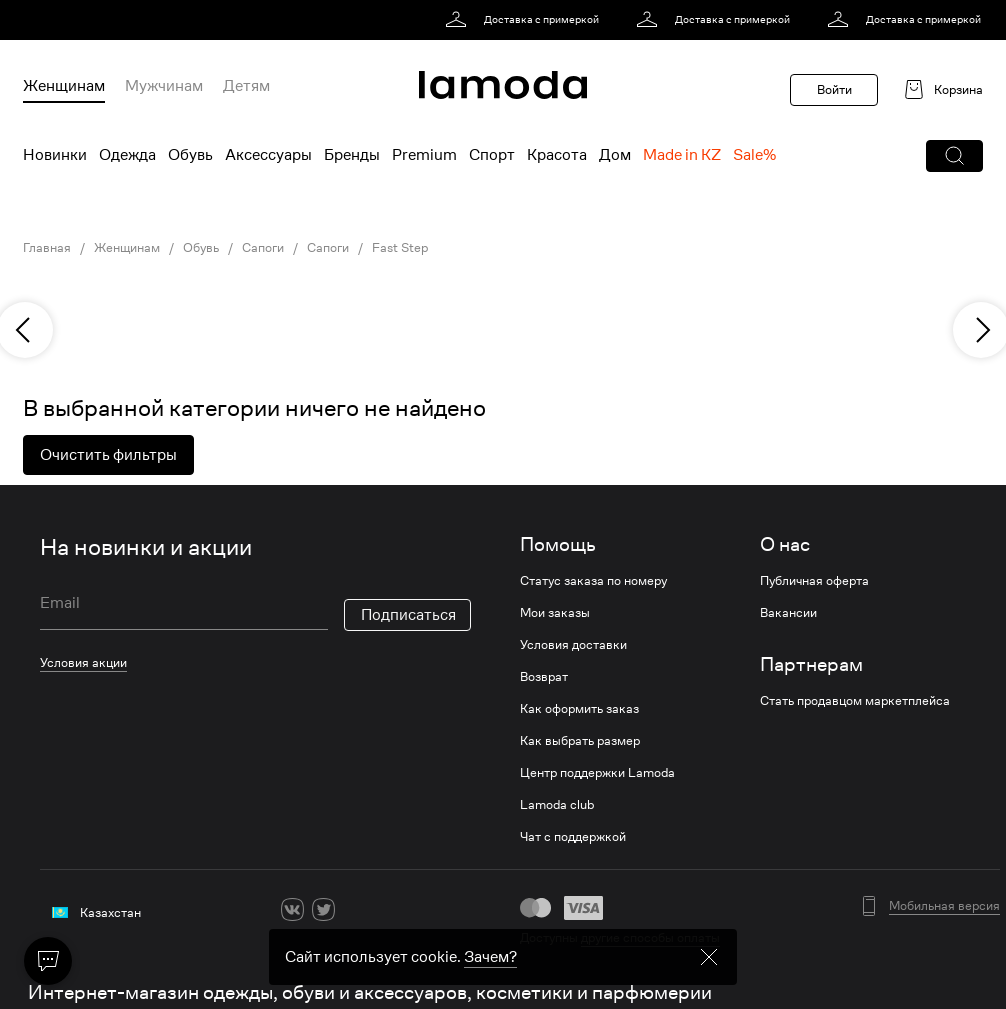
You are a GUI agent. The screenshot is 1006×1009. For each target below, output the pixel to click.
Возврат (544, 677)
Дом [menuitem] (615, 155)
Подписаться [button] (408, 615)
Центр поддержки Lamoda (597, 773)
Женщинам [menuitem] (64, 86)
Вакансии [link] (788, 613)
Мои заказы (555, 613)
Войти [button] (834, 89)
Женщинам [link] (127, 248)
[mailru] (416, 909)
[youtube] (385, 909)
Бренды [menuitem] (352, 155)
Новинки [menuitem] (55, 155)
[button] (954, 156)
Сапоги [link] (263, 248)
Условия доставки (573, 645)
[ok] (354, 909)
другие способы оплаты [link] (650, 937)
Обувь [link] (201, 248)
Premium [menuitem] (424, 155)
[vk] (292, 909)
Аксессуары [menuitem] (268, 155)
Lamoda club (557, 805)
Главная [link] (47, 248)
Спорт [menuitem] (492, 155)
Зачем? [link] (490, 992)
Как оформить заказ (579, 709)
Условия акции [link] (83, 662)
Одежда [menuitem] (127, 155)
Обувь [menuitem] (190, 155)
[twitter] (323, 909)
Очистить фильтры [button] (108, 455)
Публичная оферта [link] (814, 581)
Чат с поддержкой (573, 837)
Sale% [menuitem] (754, 155)
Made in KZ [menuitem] (682, 155)
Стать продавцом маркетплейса (855, 701)
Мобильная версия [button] (944, 906)
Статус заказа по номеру (593, 581)
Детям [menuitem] (246, 86)
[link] (525, 20)
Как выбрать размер (580, 741)
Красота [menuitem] (557, 155)
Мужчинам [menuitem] (164, 86)
